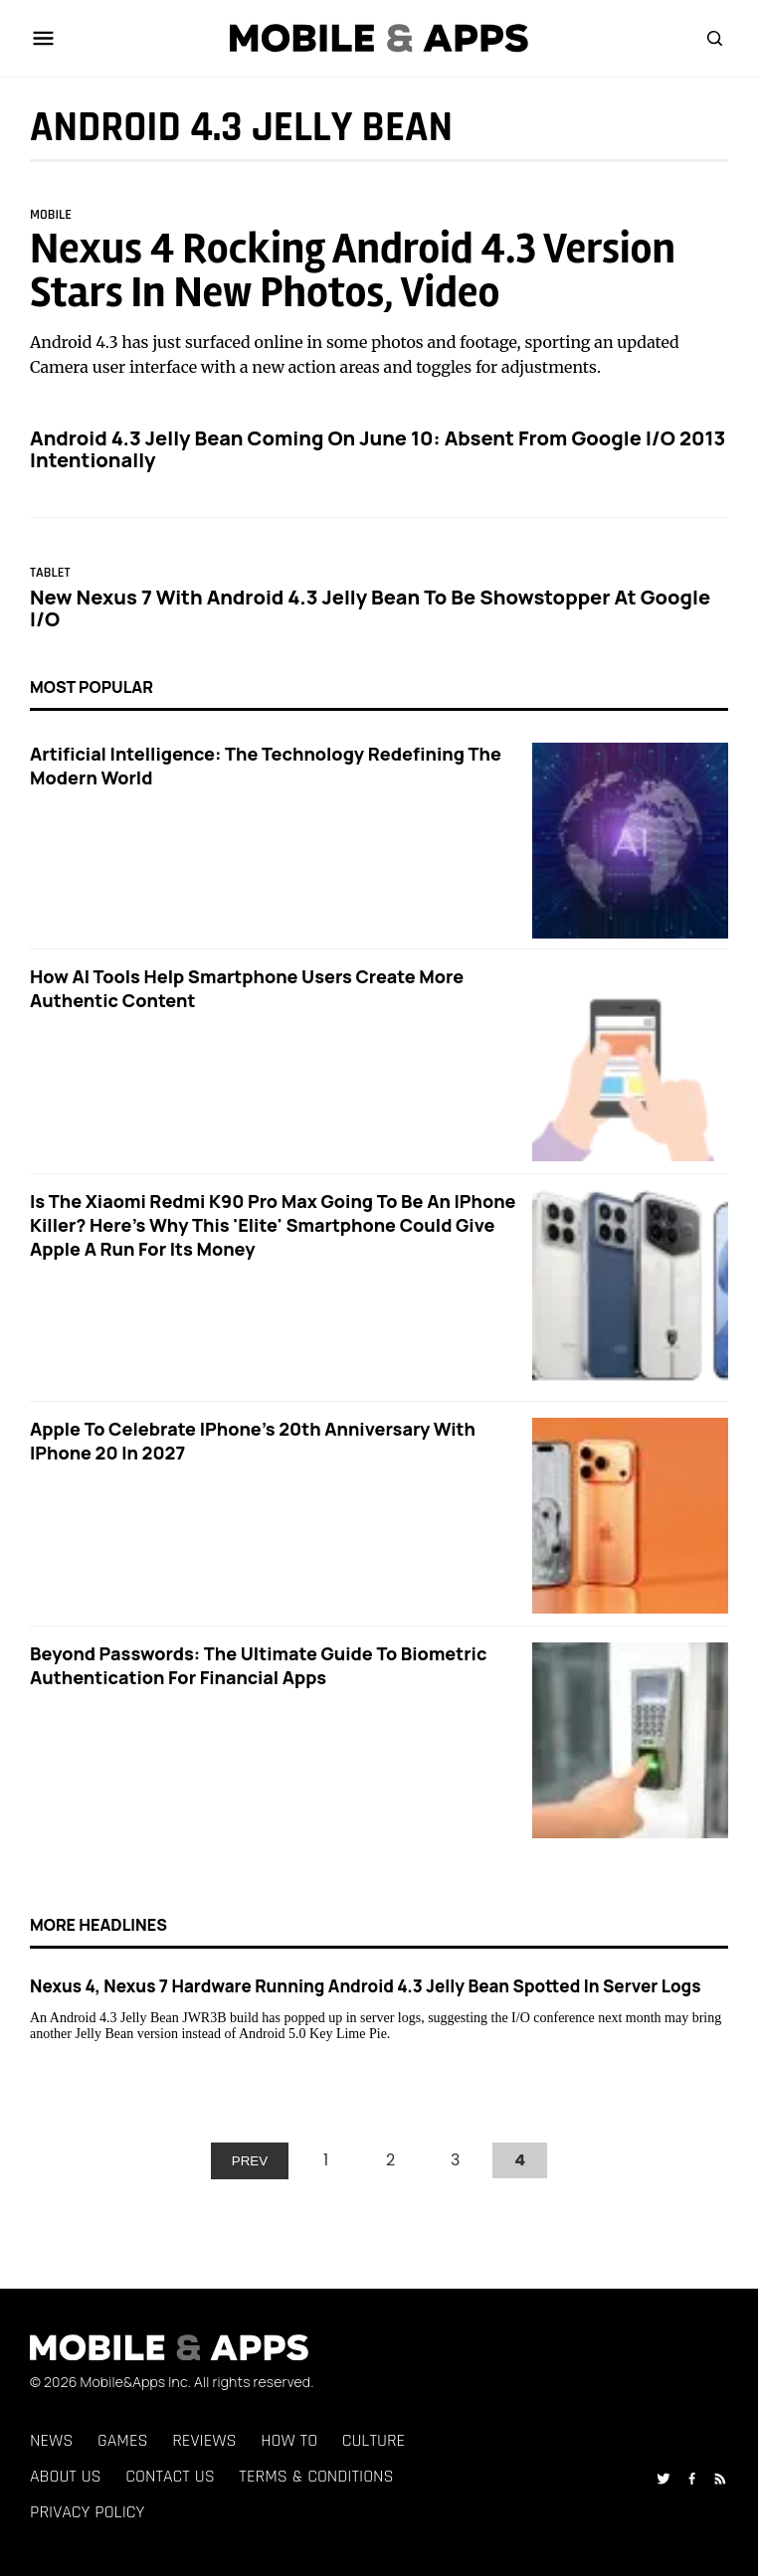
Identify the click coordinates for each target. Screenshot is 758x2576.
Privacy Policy (87, 2511)
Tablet (50, 574)
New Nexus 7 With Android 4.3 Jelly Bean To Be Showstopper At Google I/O (370, 608)
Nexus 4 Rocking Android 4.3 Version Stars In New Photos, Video (352, 271)
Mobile (51, 215)
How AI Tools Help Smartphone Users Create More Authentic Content (247, 988)
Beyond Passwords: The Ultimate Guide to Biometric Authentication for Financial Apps (258, 1665)
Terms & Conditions (316, 2476)
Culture (374, 2440)
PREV (250, 2160)
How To (289, 2440)
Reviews (204, 2440)
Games (122, 2440)
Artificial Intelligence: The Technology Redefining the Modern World (265, 765)
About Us (65, 2476)
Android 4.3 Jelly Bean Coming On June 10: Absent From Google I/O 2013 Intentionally (377, 449)
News (52, 2440)
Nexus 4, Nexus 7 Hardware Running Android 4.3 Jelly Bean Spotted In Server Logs (365, 1986)
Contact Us (169, 2476)
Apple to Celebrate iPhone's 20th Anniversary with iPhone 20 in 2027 (252, 1440)
